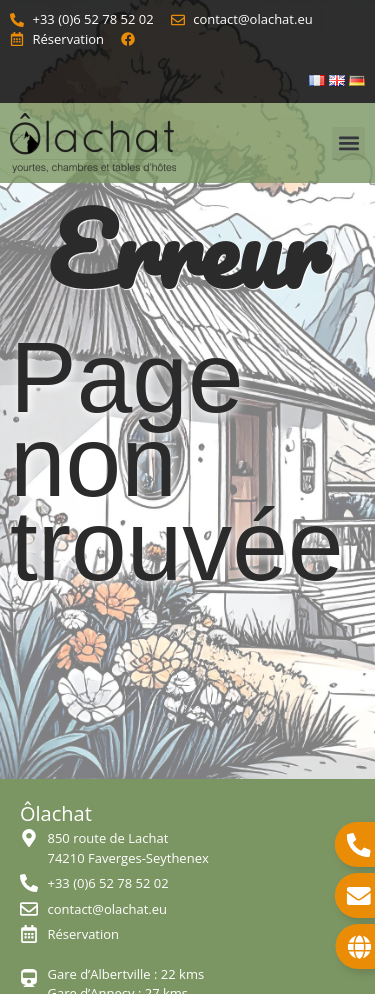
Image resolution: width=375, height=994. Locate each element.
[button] (348, 143)
